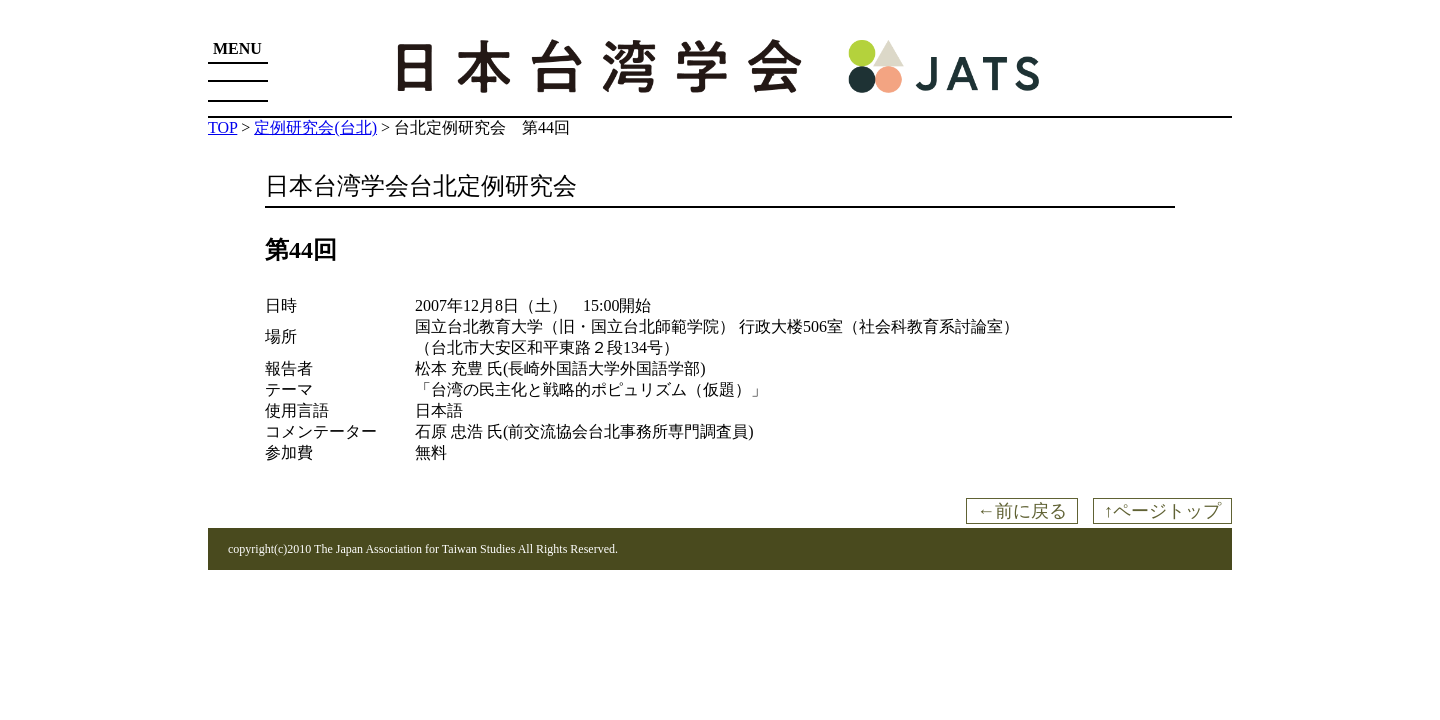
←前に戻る (1022, 511)
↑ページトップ (1162, 511)
